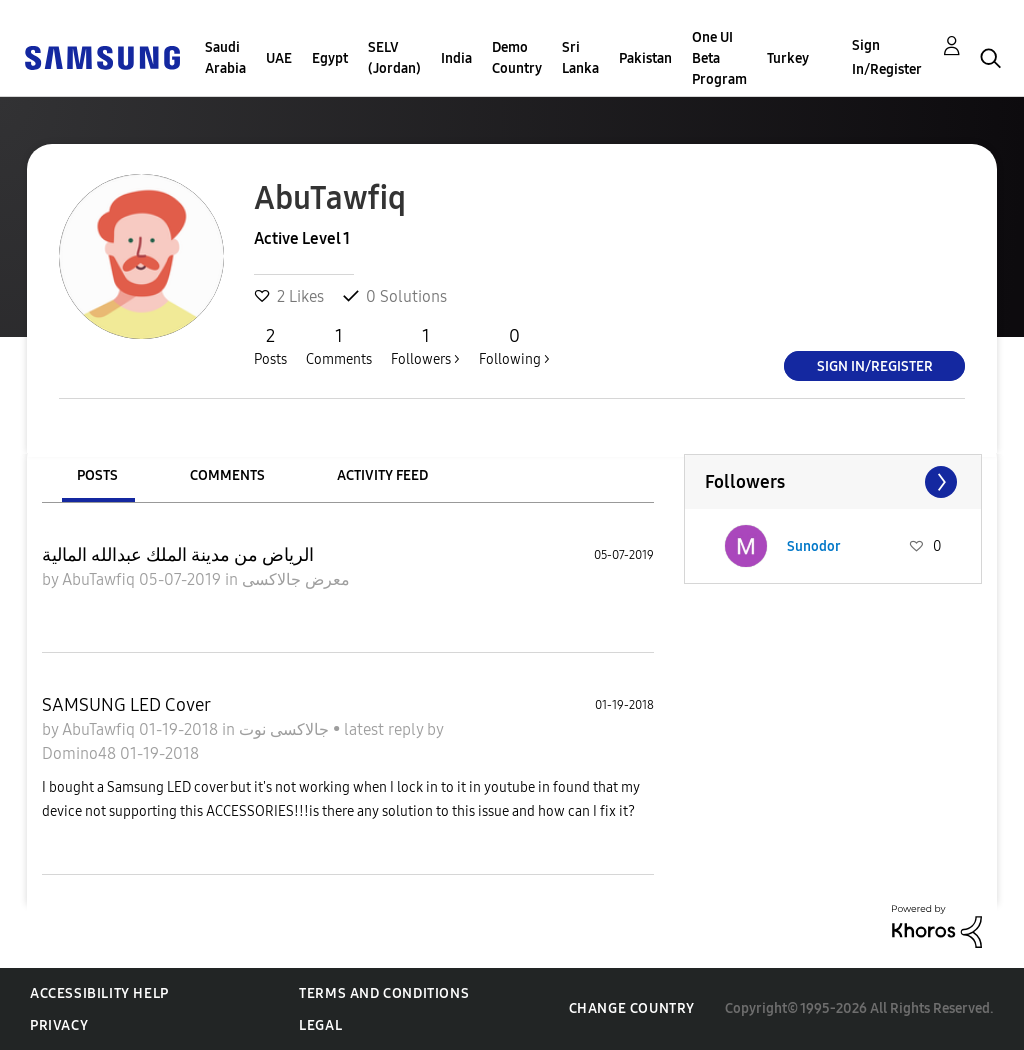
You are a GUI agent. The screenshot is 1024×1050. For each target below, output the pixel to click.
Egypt (330, 58)
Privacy (59, 1025)
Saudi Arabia (225, 58)
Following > (514, 346)
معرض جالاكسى (296, 579)
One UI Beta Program (719, 58)
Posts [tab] (97, 475)
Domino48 (81, 753)
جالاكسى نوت (286, 729)
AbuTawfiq (100, 579)
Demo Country (517, 58)
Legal (320, 1025)
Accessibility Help (99, 993)
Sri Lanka (580, 58)
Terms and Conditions (384, 993)
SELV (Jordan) (394, 58)
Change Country (632, 1008)
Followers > (425, 346)
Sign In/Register (887, 57)
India (456, 58)
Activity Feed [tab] (382, 475)
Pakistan (645, 58)
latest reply (385, 729)
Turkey (788, 58)
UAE (279, 58)
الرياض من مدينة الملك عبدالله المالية (178, 555)
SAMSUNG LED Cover (126, 705)
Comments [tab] (227, 475)
